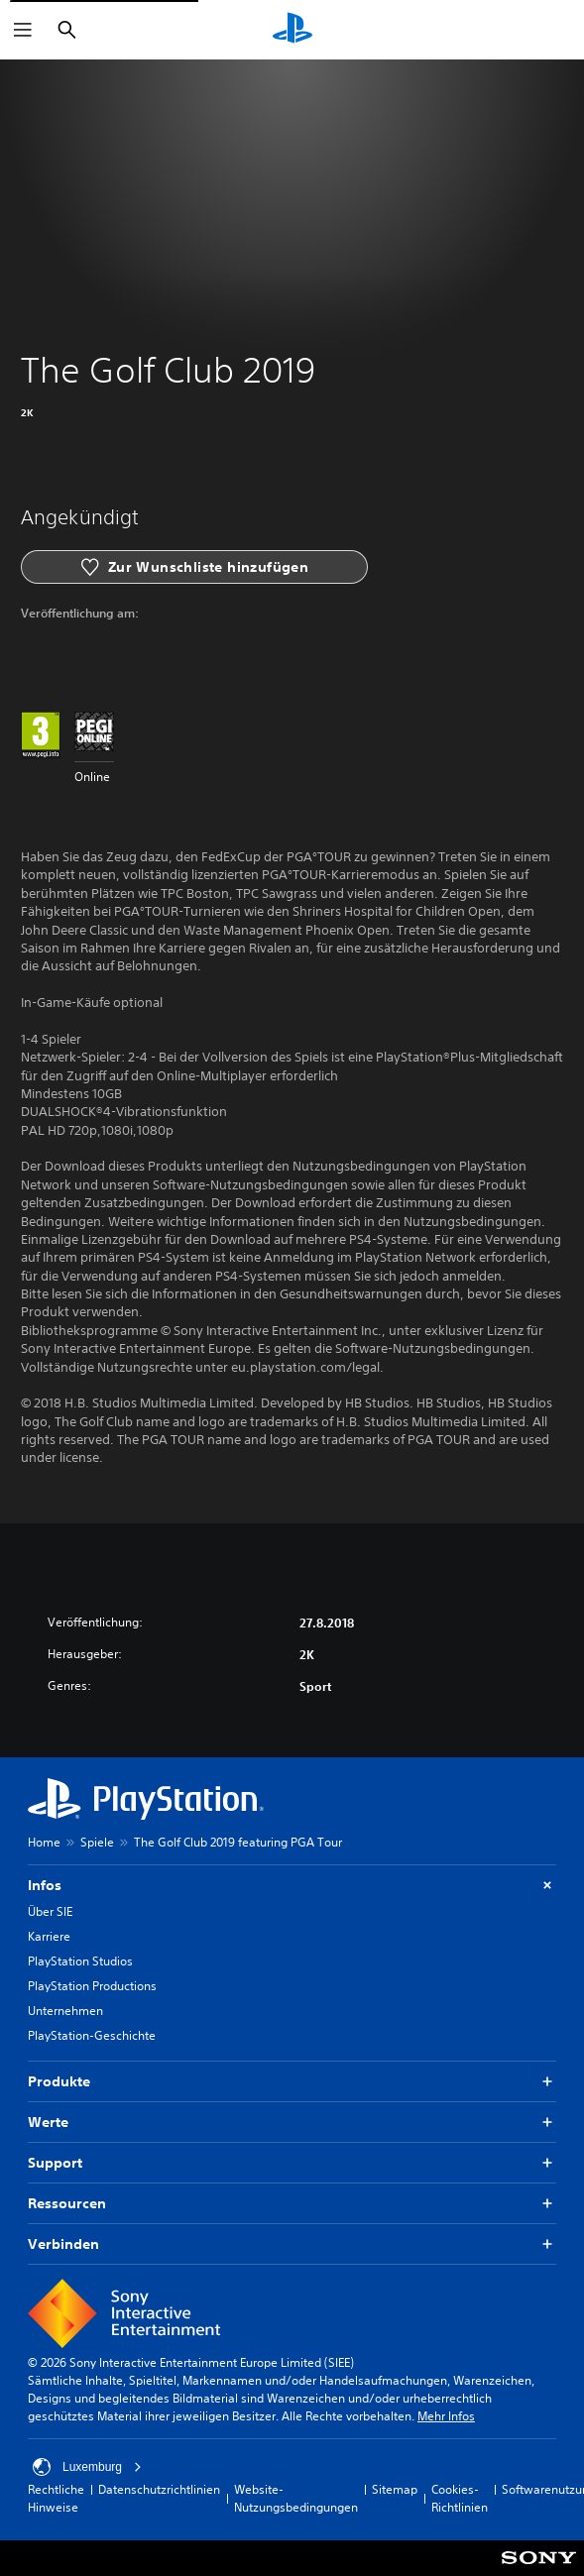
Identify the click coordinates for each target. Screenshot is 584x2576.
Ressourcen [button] (292, 2203)
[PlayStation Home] (292, 29)
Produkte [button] (292, 2081)
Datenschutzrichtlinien (159, 2489)
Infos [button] (292, 1885)
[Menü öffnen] (23, 29)
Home (44, 1842)
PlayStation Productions (92, 1985)
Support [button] (292, 2163)
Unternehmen (65, 2010)
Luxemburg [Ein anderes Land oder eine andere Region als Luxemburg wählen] (87, 2467)
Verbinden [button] (292, 2244)
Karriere (49, 1936)
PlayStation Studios (80, 1961)
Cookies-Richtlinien (459, 2498)
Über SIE (50, 1911)
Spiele (97, 1842)
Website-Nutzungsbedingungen (296, 2498)
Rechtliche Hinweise (56, 2498)
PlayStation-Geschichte (92, 2035)
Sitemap (394, 2489)
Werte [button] (292, 2122)
